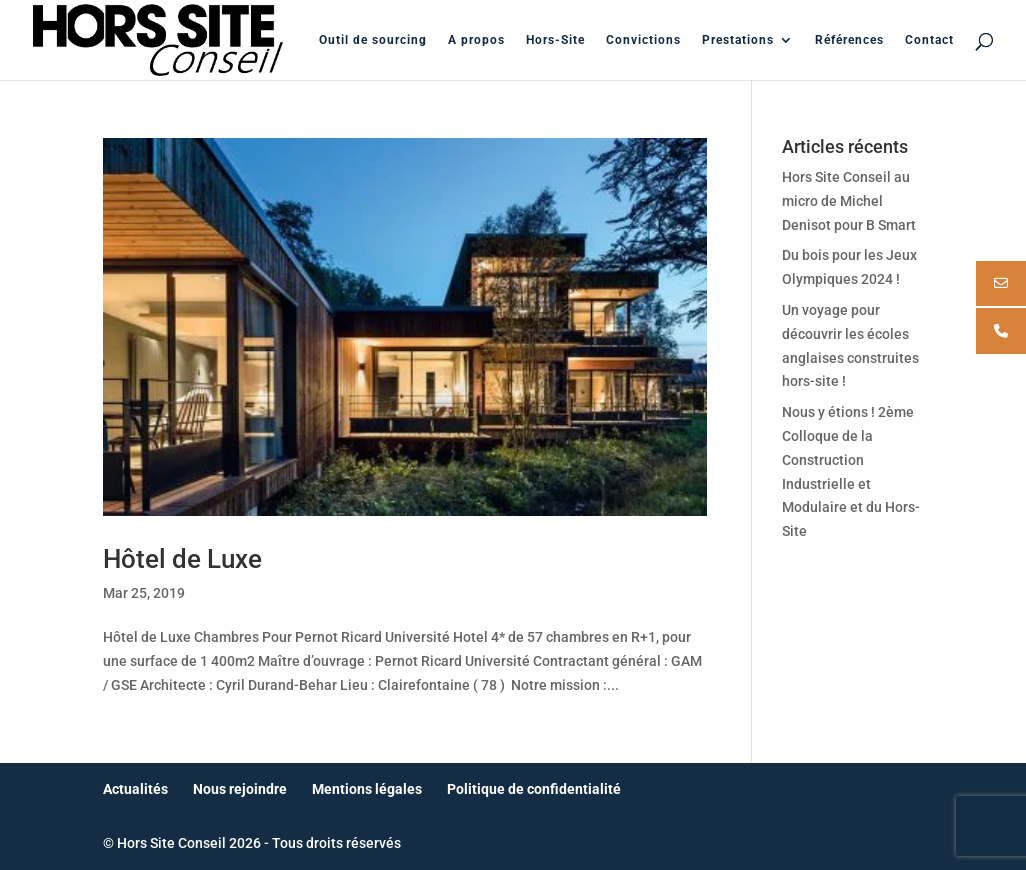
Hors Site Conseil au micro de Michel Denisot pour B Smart (849, 201)
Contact (929, 40)
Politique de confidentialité (534, 789)
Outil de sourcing (373, 40)
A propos (476, 40)
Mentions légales (367, 789)
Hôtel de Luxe (182, 559)
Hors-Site (555, 40)
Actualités (135, 789)
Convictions (643, 40)
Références (849, 40)
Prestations (738, 40)
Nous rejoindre (240, 789)
